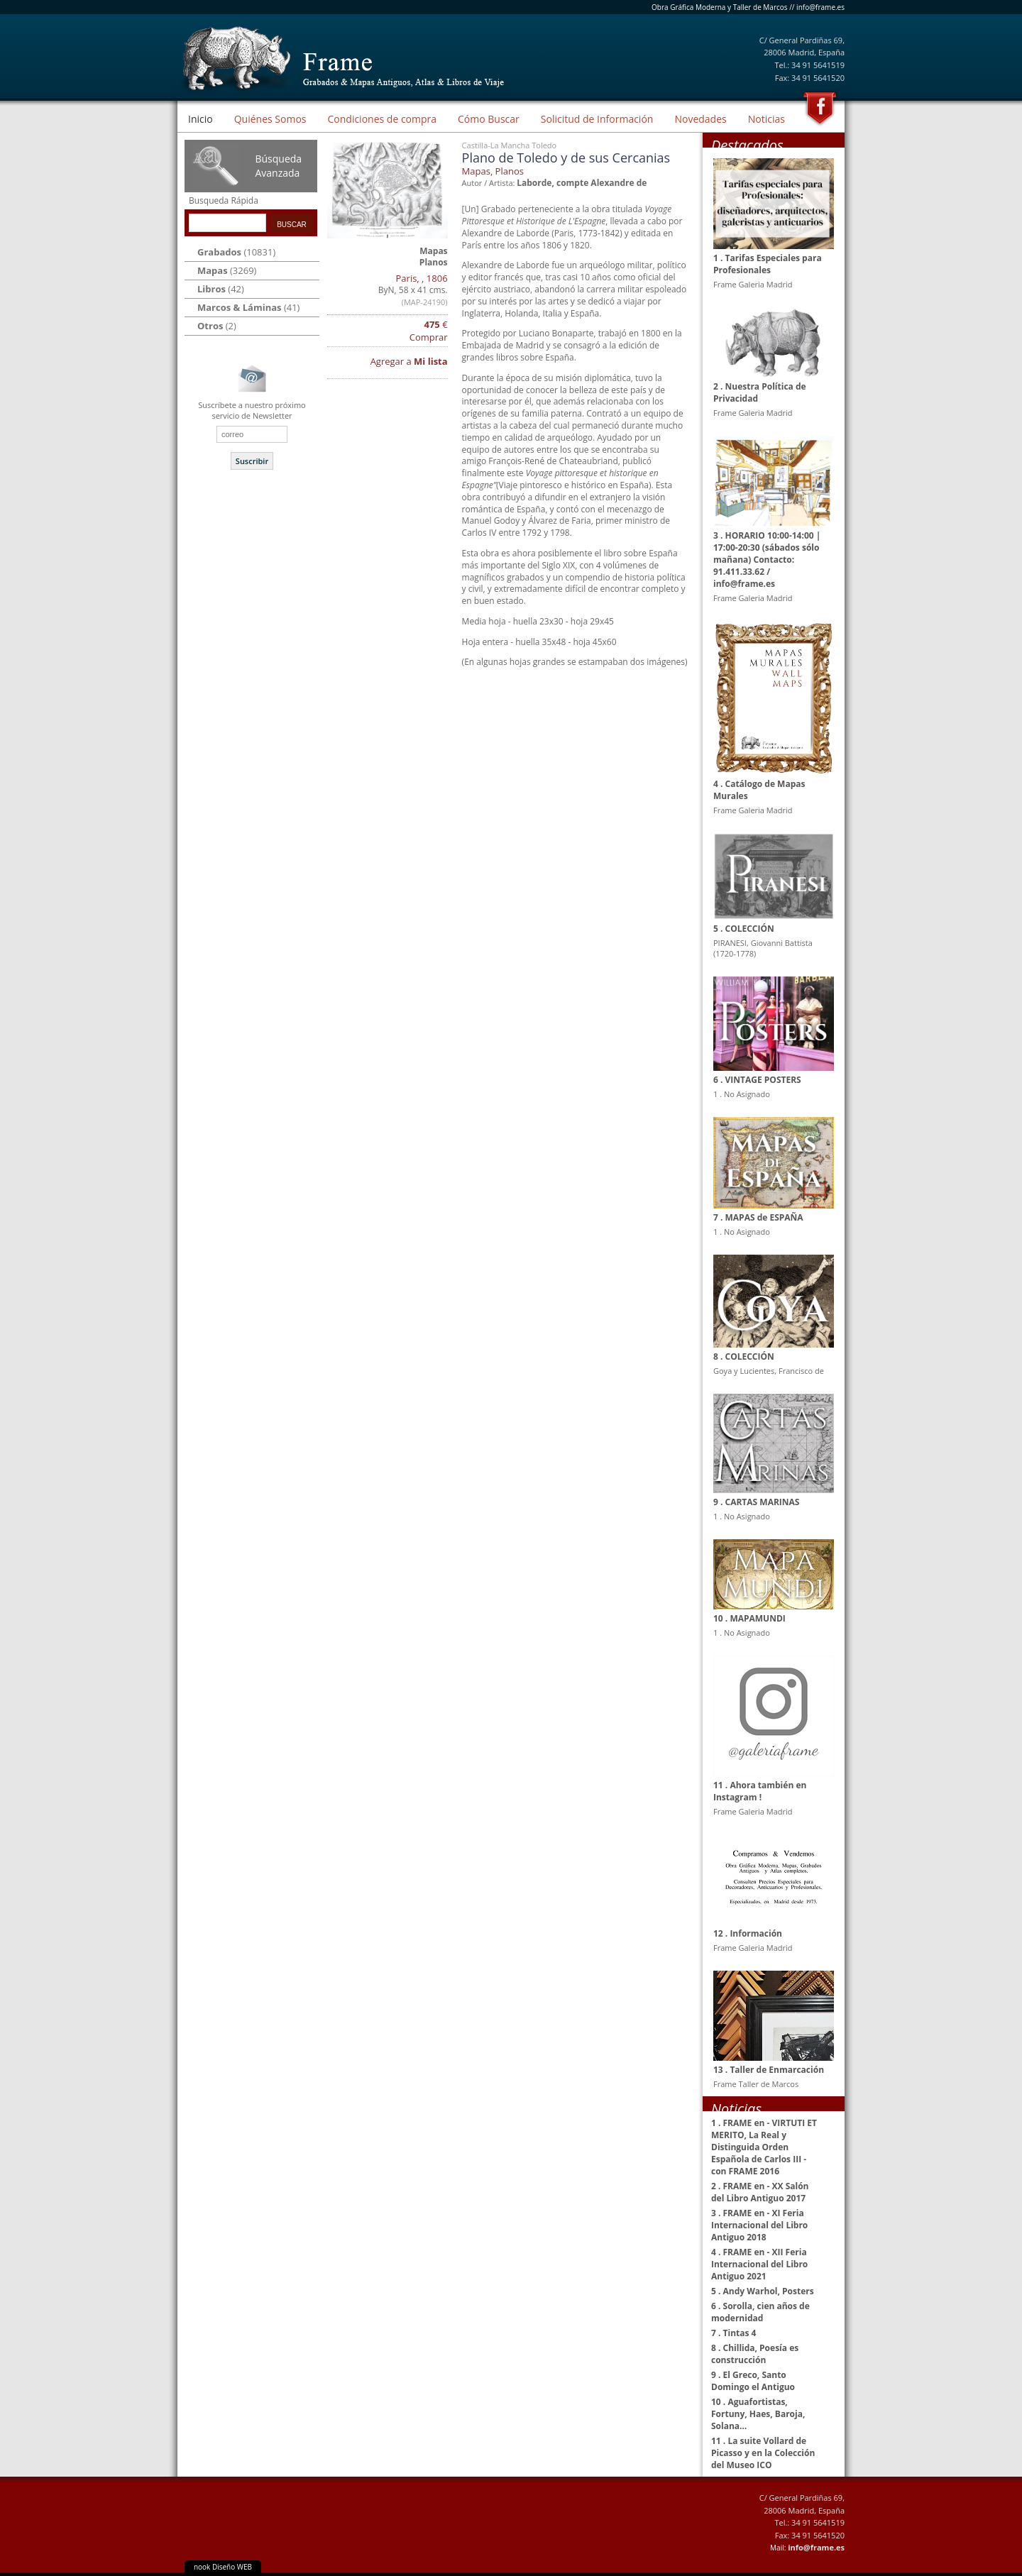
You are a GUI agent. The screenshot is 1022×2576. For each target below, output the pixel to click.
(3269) (226, 270)
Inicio (200, 119)
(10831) (236, 252)
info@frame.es (820, 7)
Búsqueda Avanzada (278, 166)
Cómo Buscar (489, 119)
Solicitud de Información (597, 119)
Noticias (766, 119)
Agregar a (409, 361)
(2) (216, 325)
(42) (220, 288)
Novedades (700, 119)
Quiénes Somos (270, 119)
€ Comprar (429, 330)
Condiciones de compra (381, 119)
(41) (248, 307)
